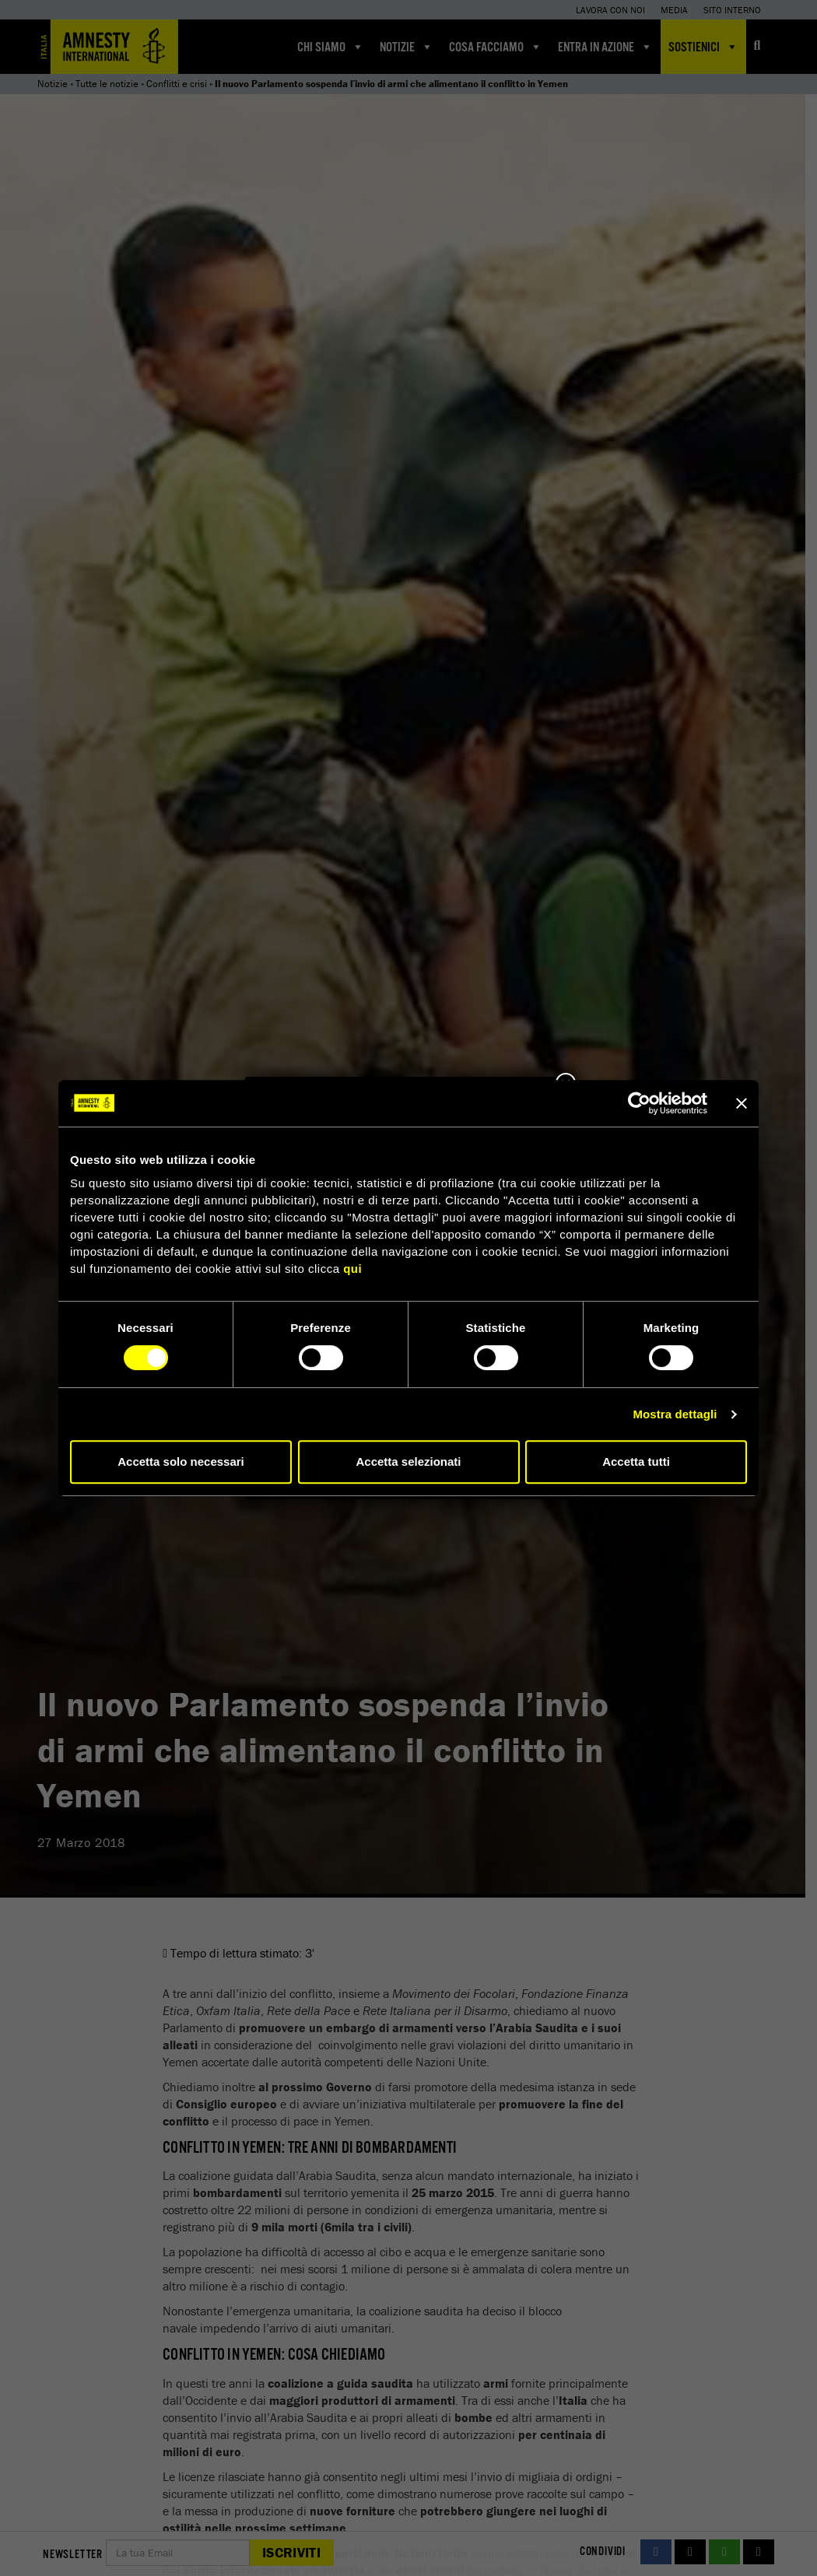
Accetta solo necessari (180, 1461)
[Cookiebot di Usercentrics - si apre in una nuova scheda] (639, 1103)
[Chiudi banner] (741, 1103)
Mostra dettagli (675, 1414)
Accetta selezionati (408, 1461)
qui (352, 1268)
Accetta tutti (636, 1461)
